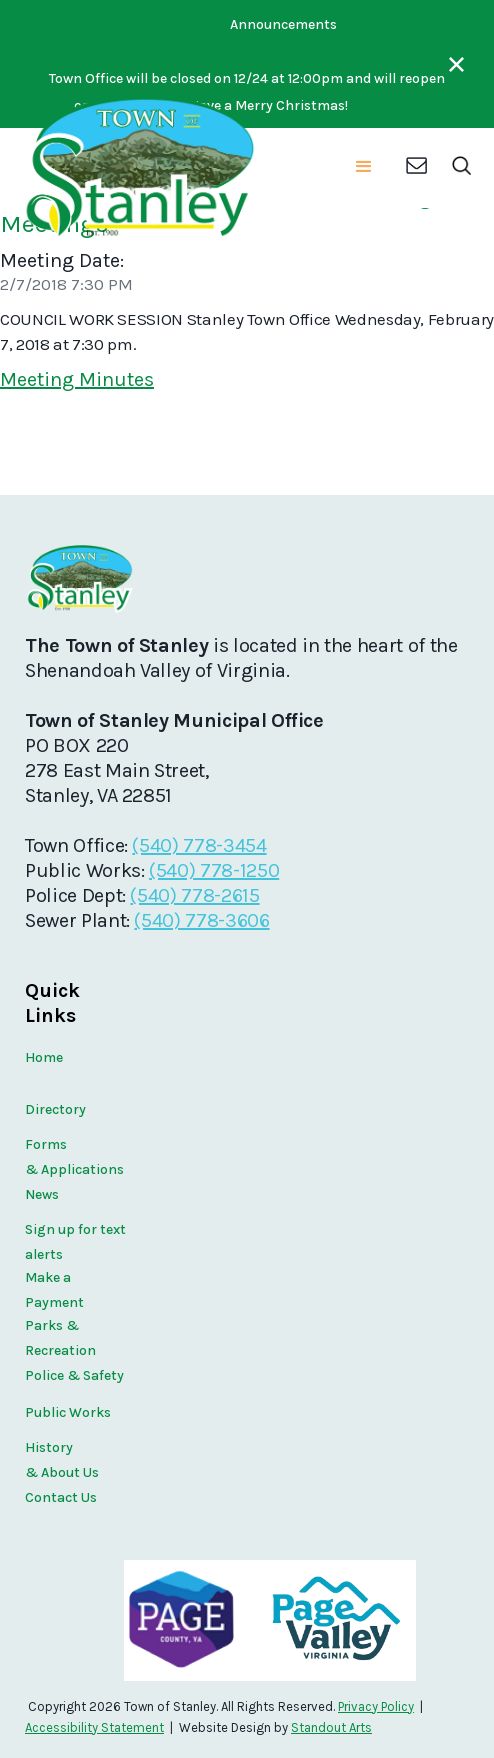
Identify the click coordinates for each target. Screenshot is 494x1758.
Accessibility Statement (94, 1727)
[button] (364, 168)
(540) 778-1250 (214, 870)
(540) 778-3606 (201, 920)
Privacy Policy (376, 1706)
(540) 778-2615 (194, 895)
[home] (138, 168)
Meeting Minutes (77, 379)
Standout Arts (331, 1727)
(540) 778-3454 (199, 845)
